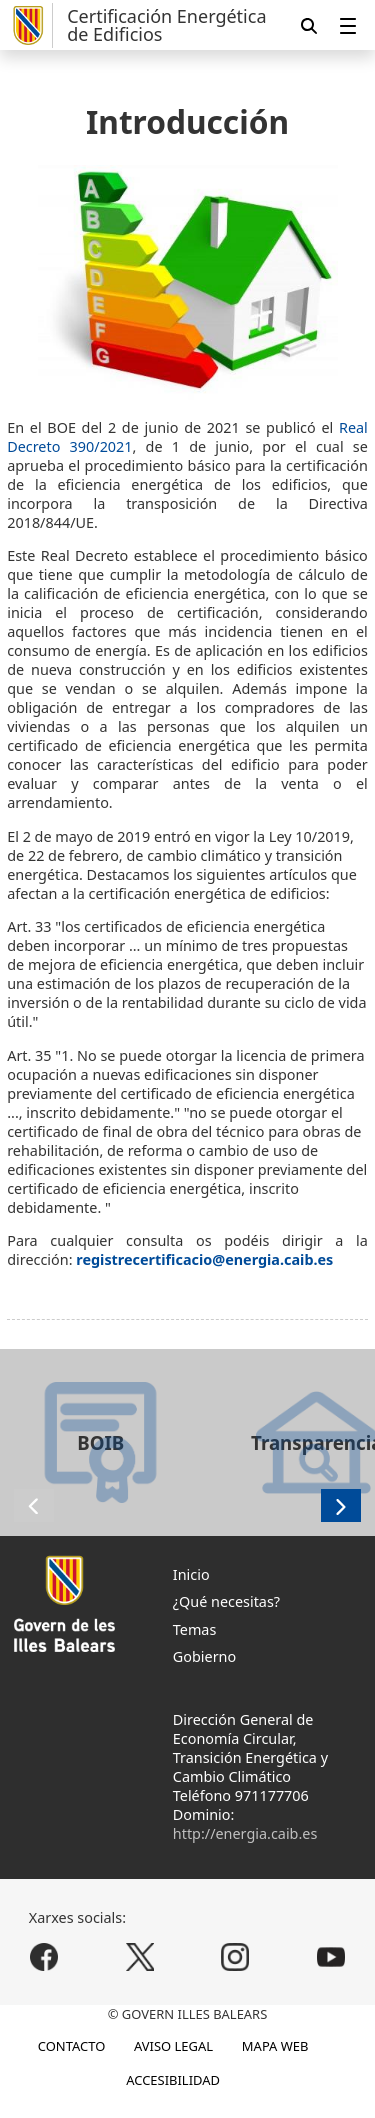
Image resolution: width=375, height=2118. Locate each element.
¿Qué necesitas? (226, 1601)
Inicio (191, 1574)
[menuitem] (348, 25)
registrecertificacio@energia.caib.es (204, 1259)
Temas (195, 1629)
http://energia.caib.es (245, 1833)
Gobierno (204, 1656)
